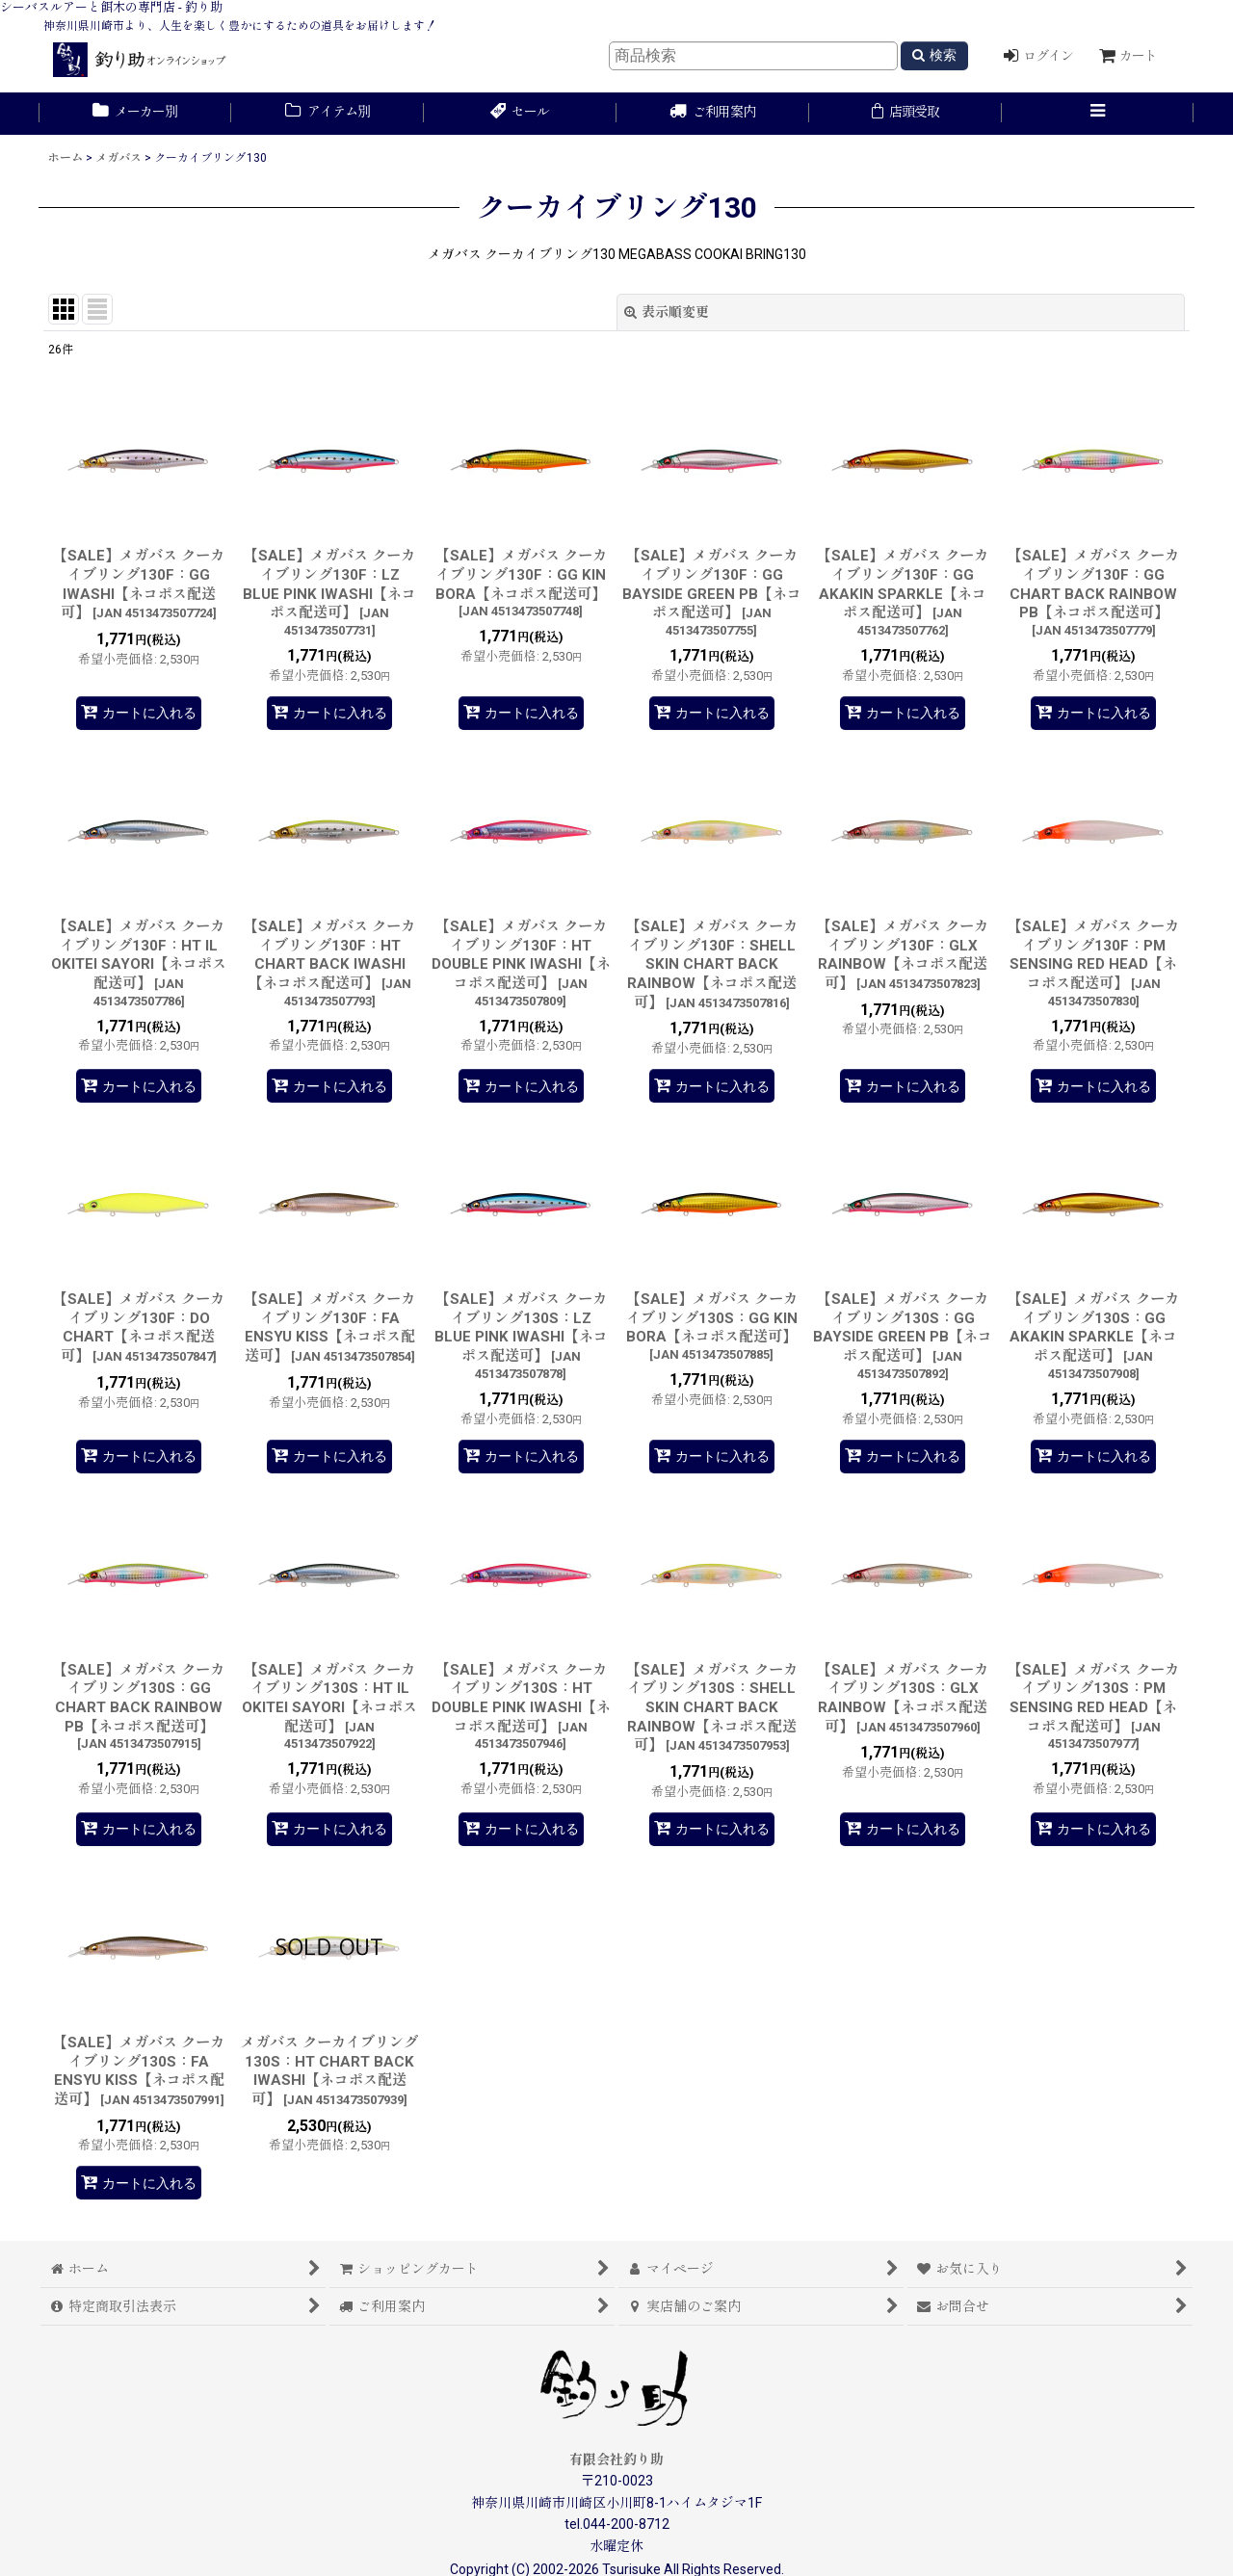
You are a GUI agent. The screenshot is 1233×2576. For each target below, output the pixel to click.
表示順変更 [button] (666, 312)
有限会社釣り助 (616, 2459)
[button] (1098, 113)
